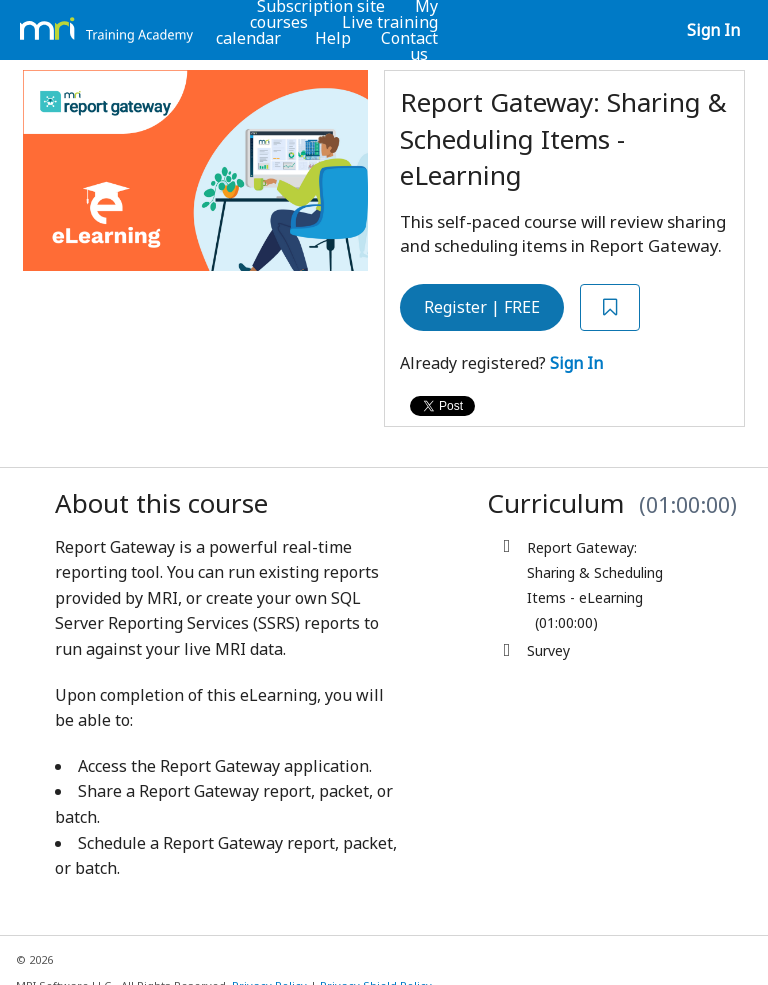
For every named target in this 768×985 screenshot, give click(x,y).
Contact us (409, 46)
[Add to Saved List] (610, 307)
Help (333, 38)
